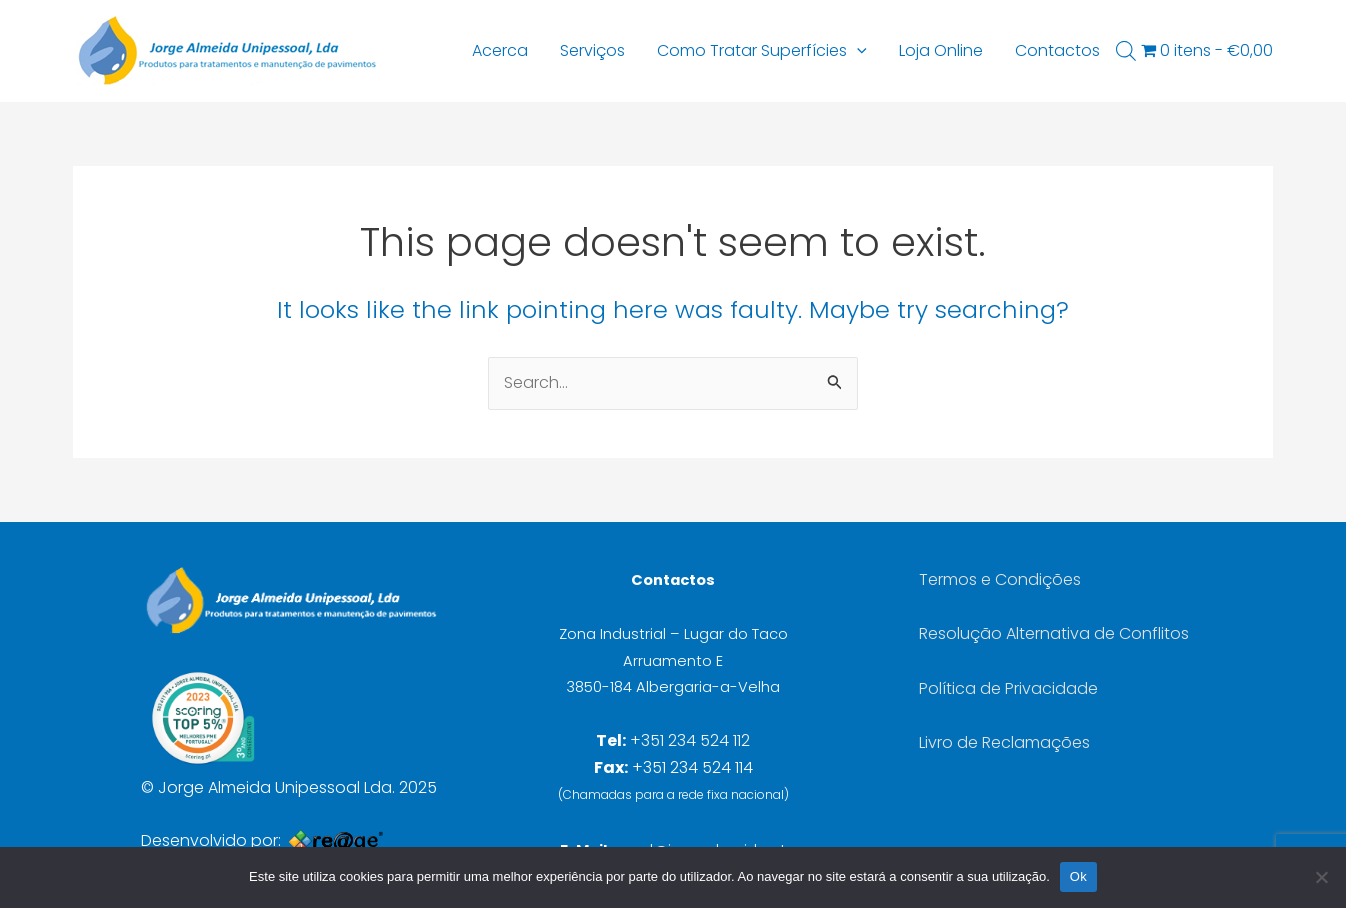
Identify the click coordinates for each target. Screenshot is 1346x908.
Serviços (592, 50)
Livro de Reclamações (1004, 742)
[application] (857, 51)
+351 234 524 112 (690, 740)
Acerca (500, 50)
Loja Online (941, 50)
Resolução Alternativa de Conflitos (1054, 633)
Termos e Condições (1000, 579)
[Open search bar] (1126, 51)
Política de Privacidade (1008, 688)
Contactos (1057, 50)
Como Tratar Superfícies (762, 51)
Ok (1078, 876)
